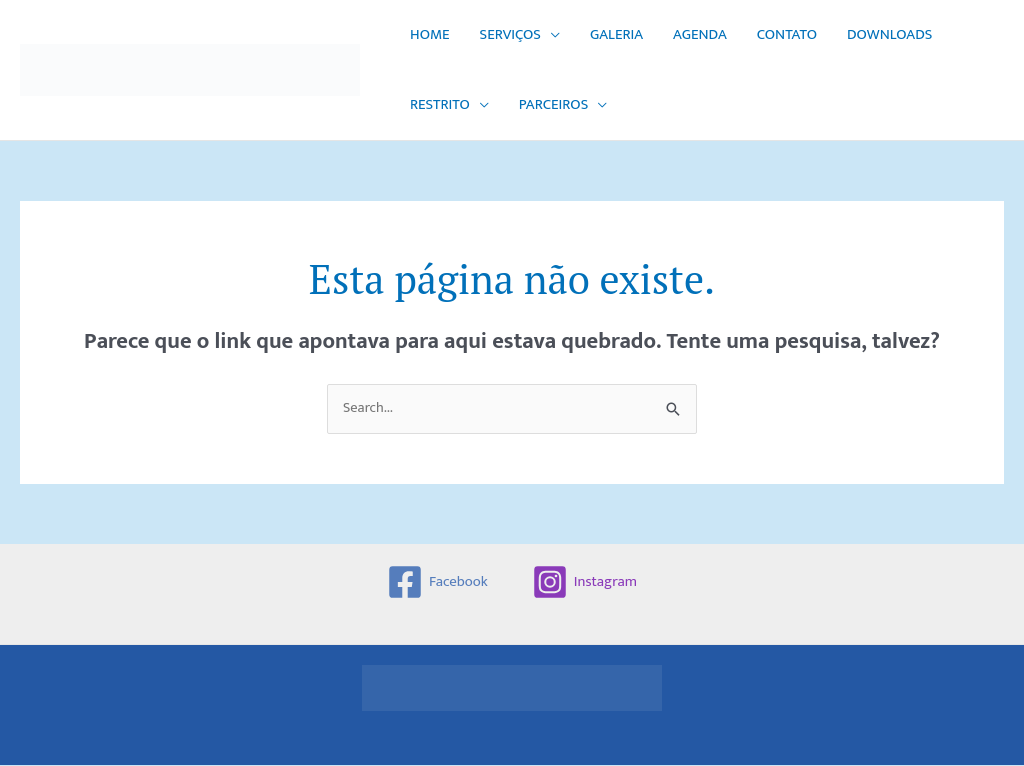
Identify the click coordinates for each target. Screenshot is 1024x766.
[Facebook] (436, 583)
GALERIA (616, 34)
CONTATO (787, 34)
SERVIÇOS (510, 34)
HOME (430, 34)
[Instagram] (585, 583)
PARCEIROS (553, 104)
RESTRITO (440, 104)
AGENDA (700, 34)
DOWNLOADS (889, 34)
